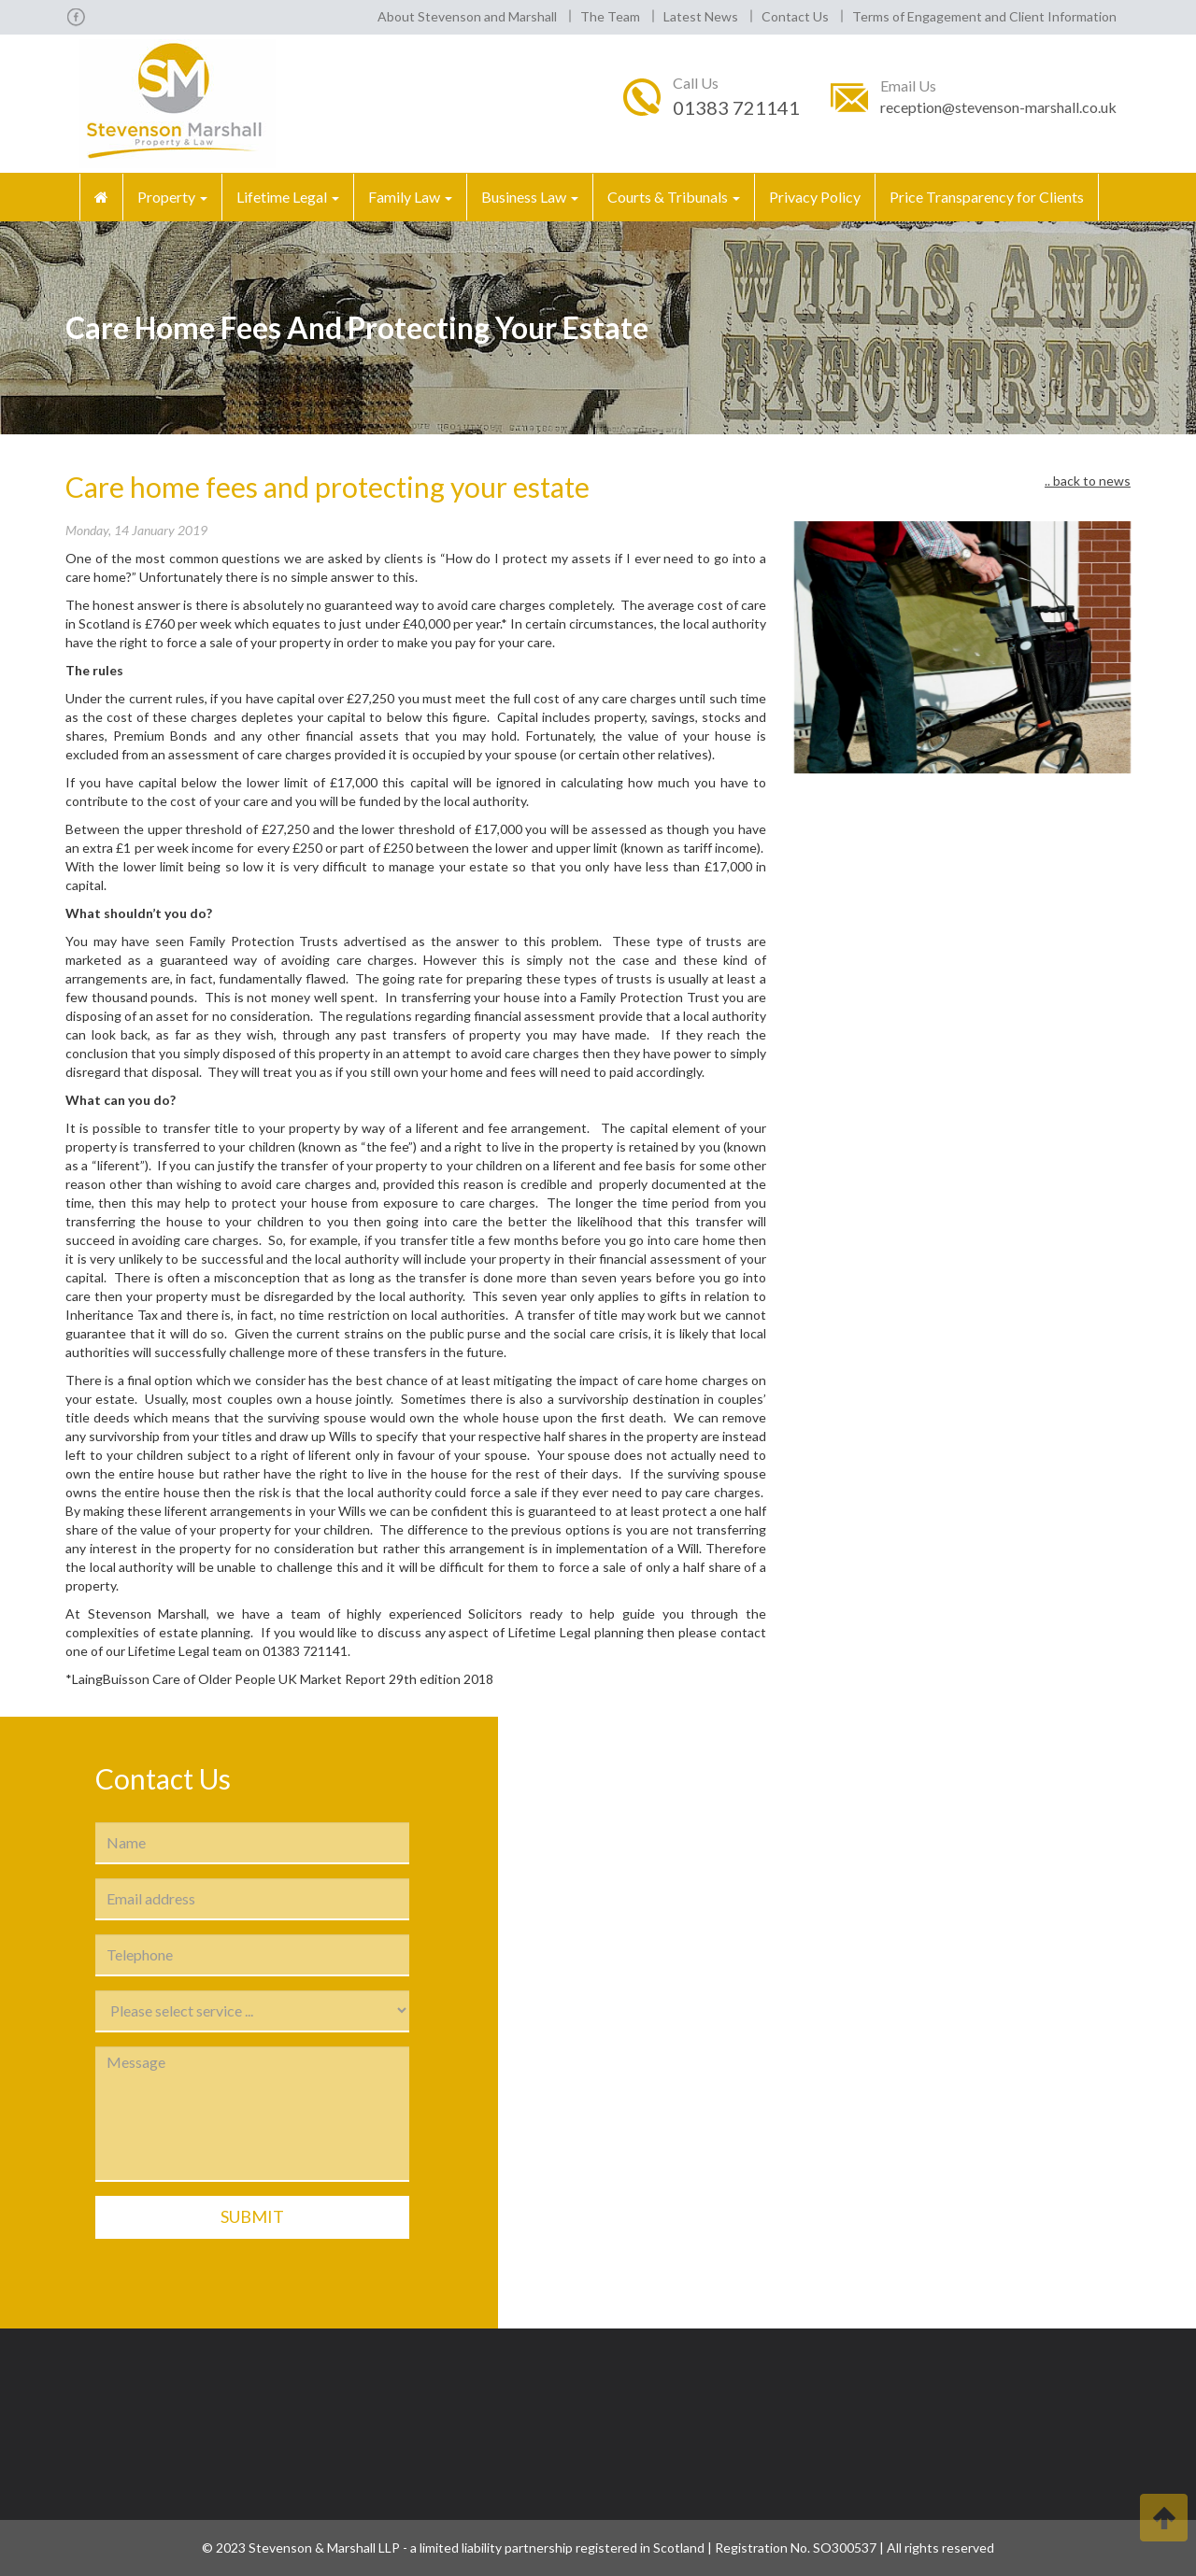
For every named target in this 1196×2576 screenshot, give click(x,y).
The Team (610, 16)
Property (172, 196)
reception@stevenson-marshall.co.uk (998, 107)
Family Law (410, 196)
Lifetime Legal (287, 196)
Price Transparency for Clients (987, 196)
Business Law (529, 196)
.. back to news (1088, 480)
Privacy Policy (815, 196)
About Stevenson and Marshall (467, 16)
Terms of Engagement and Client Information (984, 16)
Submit (252, 2216)
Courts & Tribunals (673, 196)
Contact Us (795, 16)
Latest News (700, 16)
